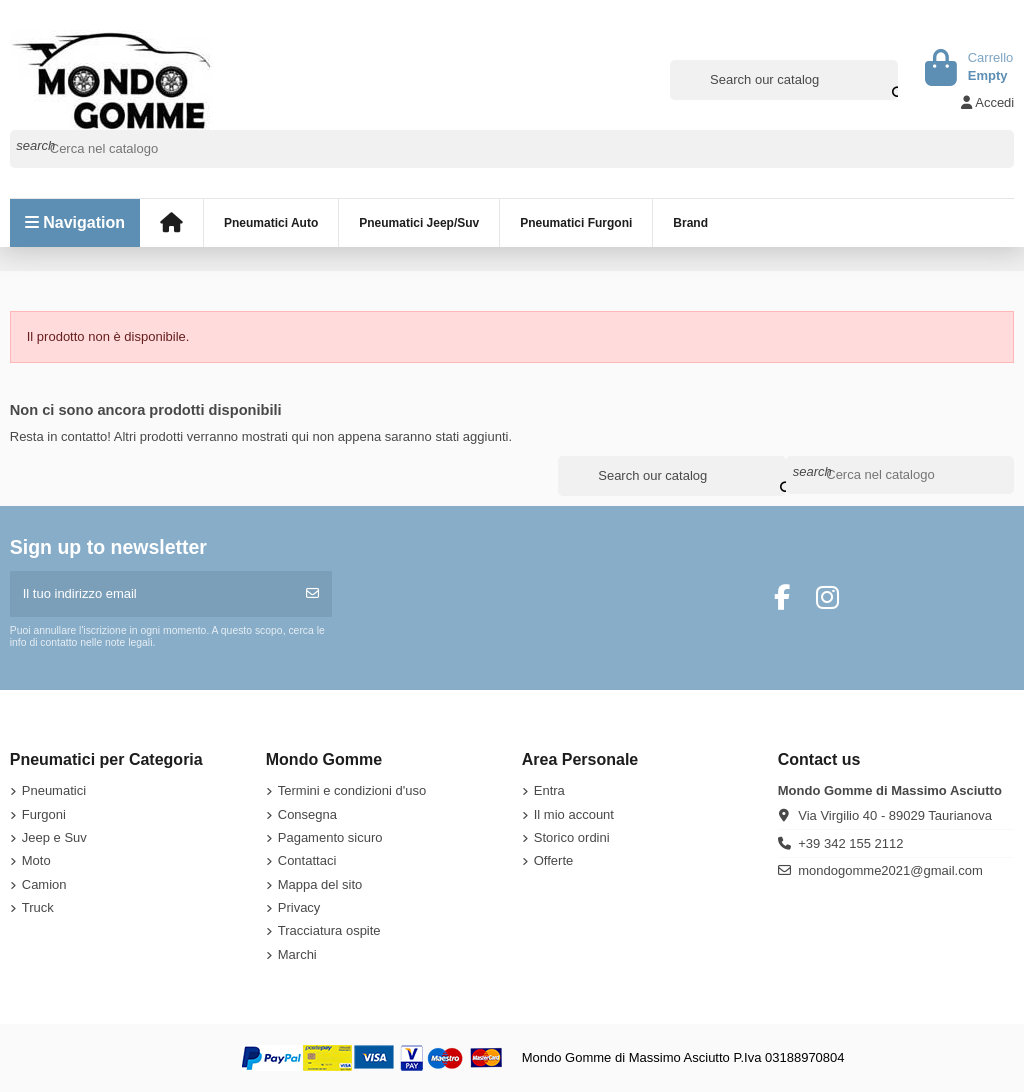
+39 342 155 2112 (850, 843)
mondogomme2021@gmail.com (890, 870)
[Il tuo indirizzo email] (152, 594)
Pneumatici (54, 790)
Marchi (297, 954)
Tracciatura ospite (329, 930)
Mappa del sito (320, 884)
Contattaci (307, 860)
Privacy (299, 907)
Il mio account (574, 814)
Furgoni (44, 814)
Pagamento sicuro (330, 837)
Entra (549, 790)
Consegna (307, 814)
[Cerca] (512, 149)
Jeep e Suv (54, 837)
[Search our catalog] (885, 80)
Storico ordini (572, 837)
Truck (38, 907)
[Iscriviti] (312, 594)
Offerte (554, 860)
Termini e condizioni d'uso (352, 790)
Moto (36, 860)
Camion (44, 884)
